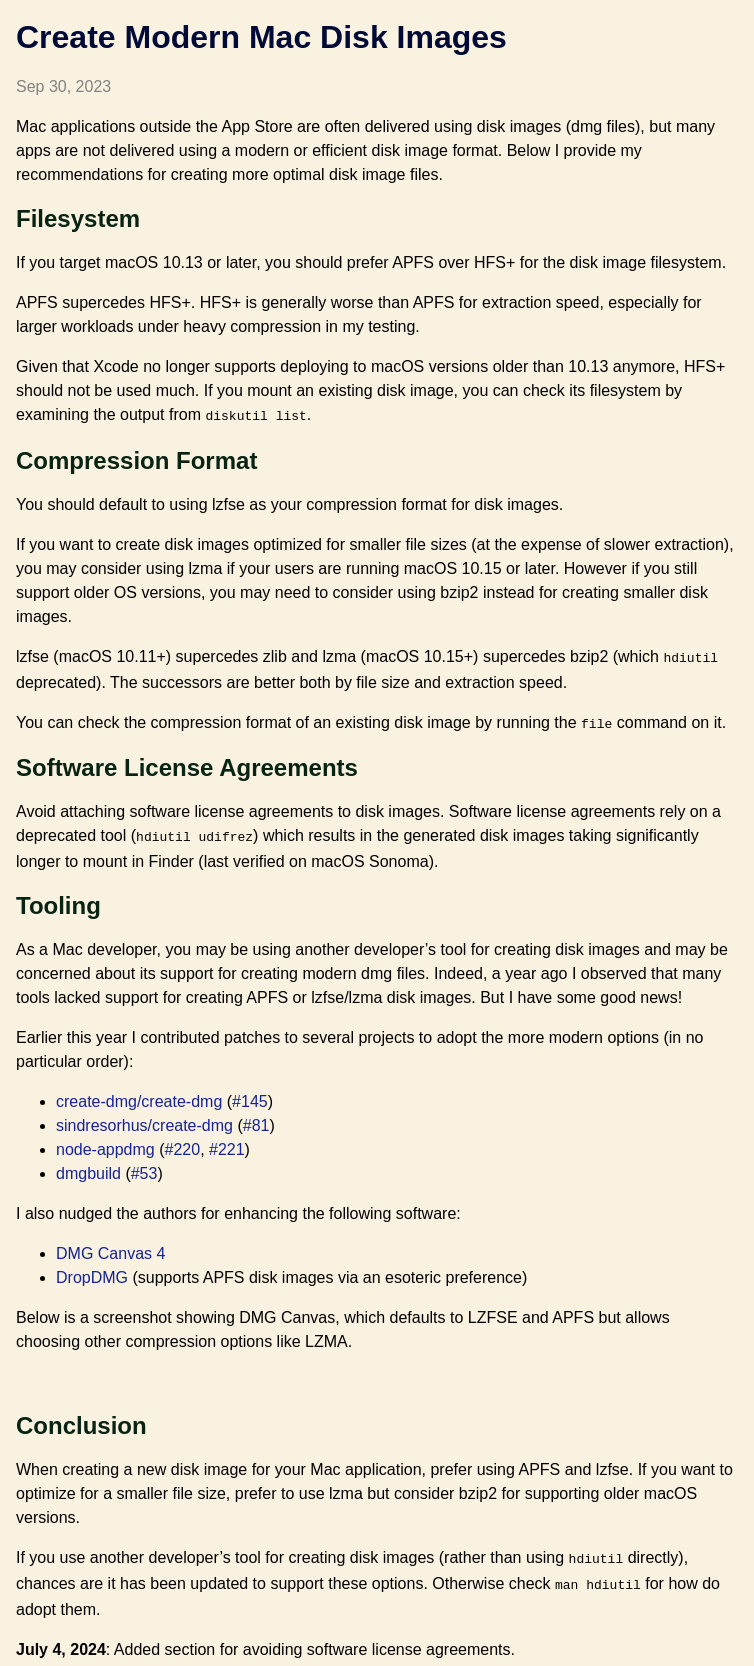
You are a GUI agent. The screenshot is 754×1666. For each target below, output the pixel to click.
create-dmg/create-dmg (139, 1093)
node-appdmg (105, 1141)
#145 (250, 1093)
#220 (183, 1141)
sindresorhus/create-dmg (144, 1117)
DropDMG (92, 1269)
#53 (144, 1165)
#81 (256, 1117)
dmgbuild (88, 1165)
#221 (227, 1141)
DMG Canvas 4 (110, 1245)
